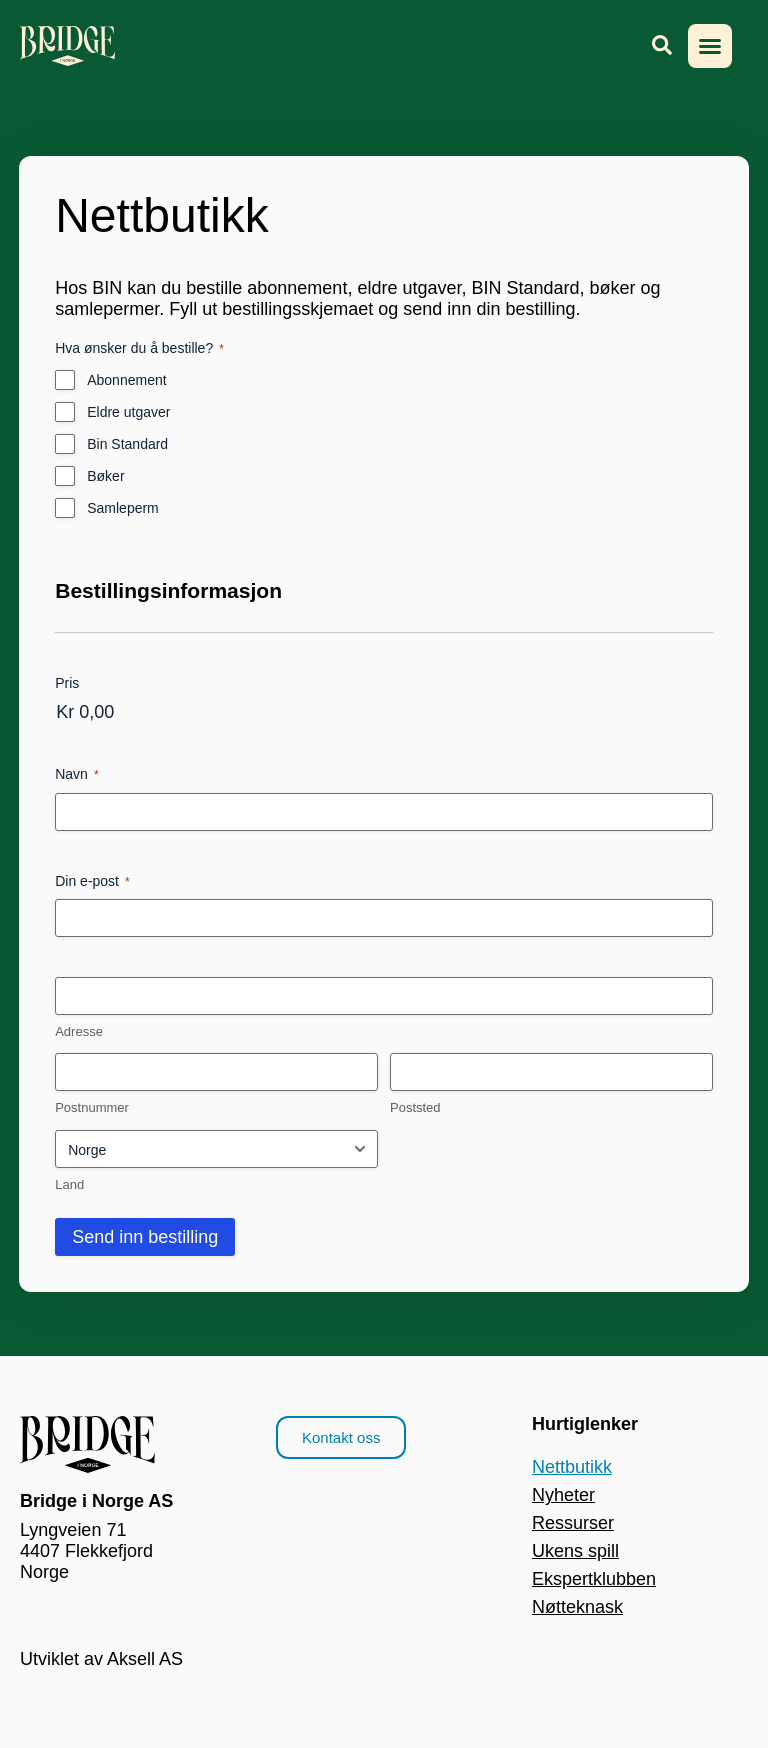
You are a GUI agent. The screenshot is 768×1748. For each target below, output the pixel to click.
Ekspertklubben (594, 1579)
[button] (710, 46)
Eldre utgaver (128, 412)
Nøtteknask (577, 1607)
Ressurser (573, 1523)
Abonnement (126, 380)
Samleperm (123, 508)
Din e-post (92, 882)
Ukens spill (575, 1551)
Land (69, 1184)
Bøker (105, 476)
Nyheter (563, 1495)
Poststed (415, 1107)
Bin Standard (127, 444)
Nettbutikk (572, 1467)
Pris (67, 683)
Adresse (79, 1031)
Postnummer (92, 1107)
